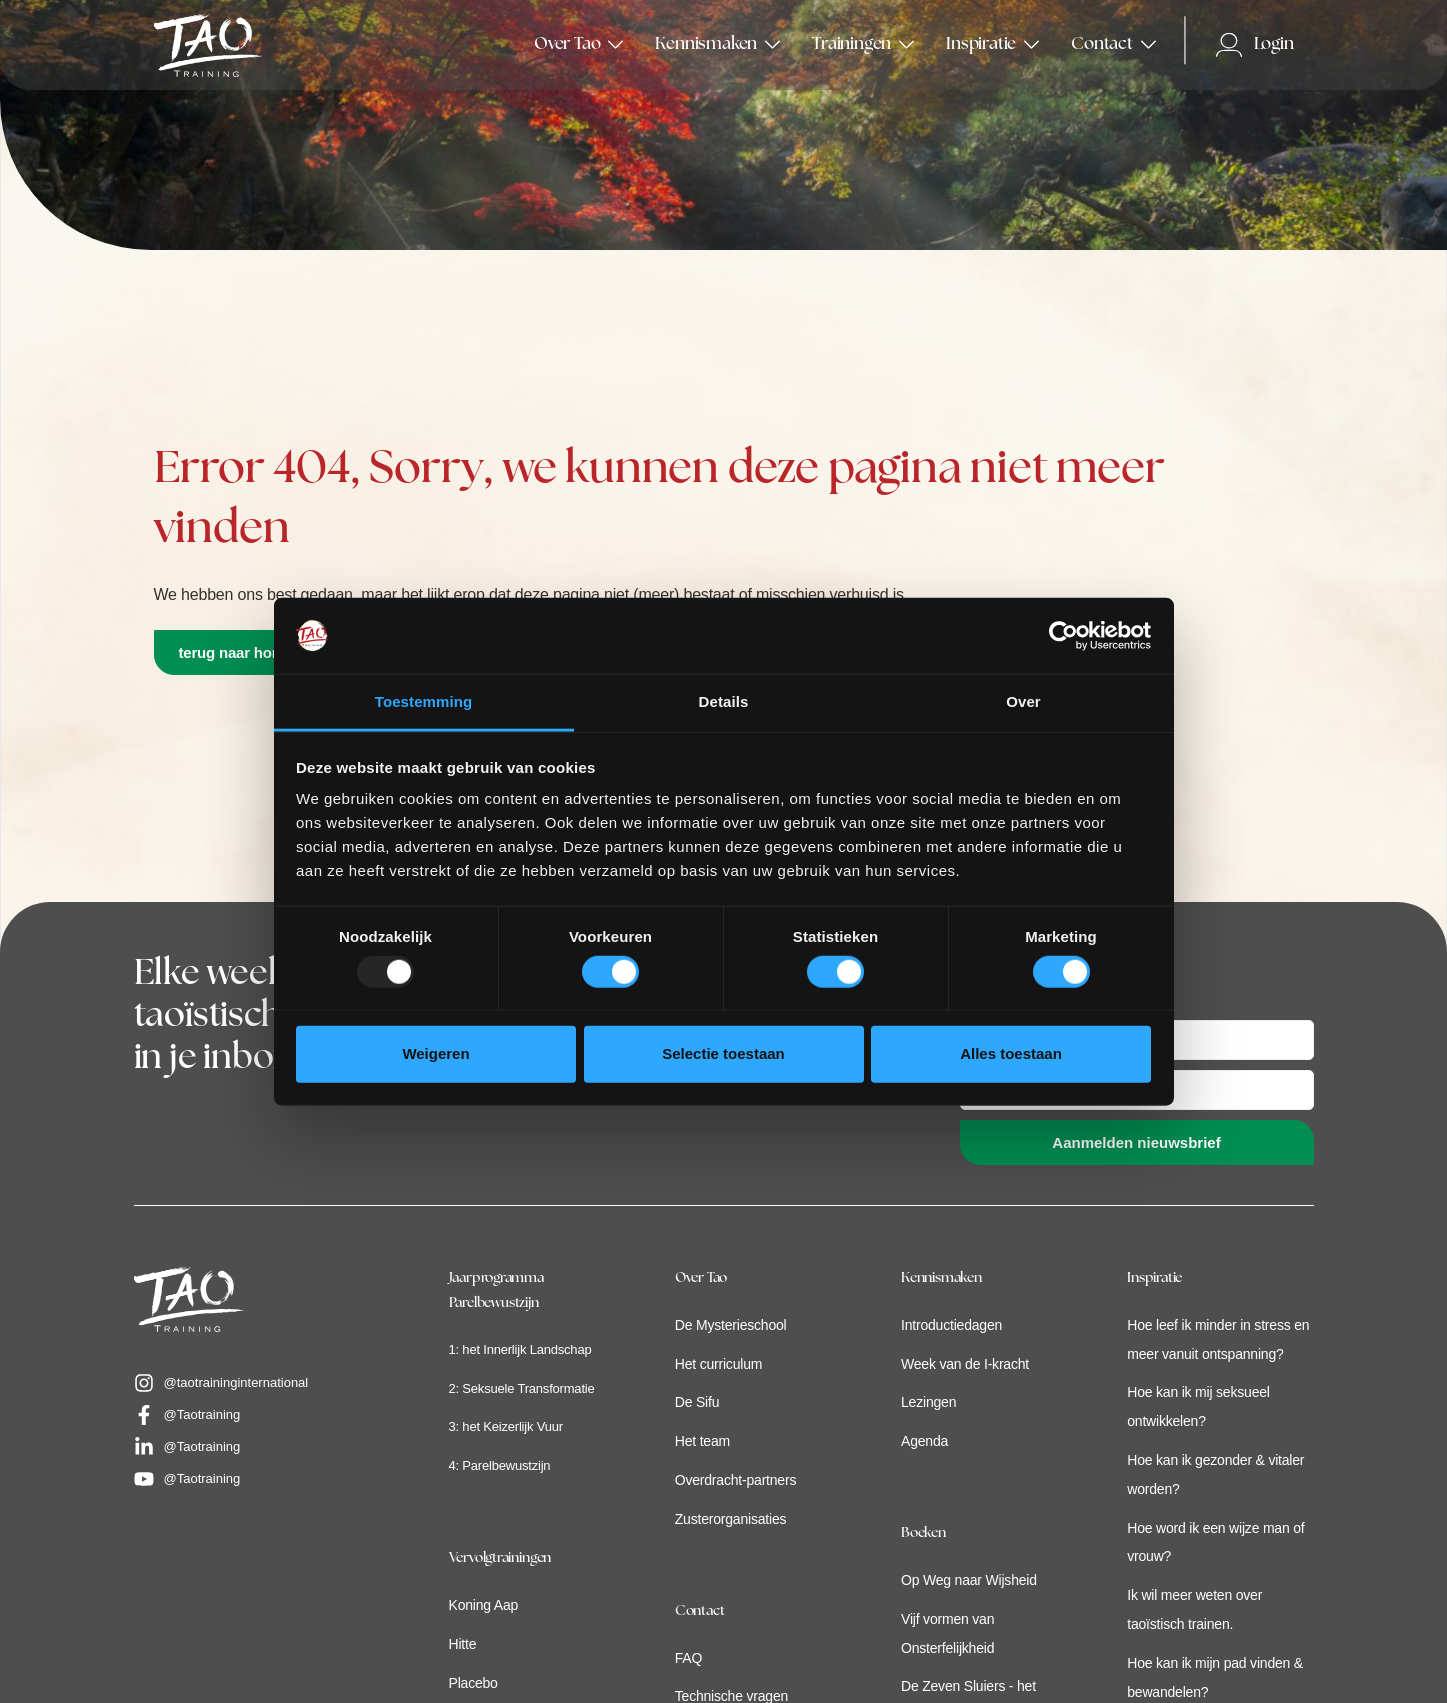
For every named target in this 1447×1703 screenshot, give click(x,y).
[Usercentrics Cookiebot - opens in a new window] (1063, 636)
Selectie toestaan (723, 1053)
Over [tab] (1023, 701)
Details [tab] (724, 701)
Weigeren (435, 1053)
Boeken (923, 1533)
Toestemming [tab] (424, 701)
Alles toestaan (1011, 1053)
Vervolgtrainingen (500, 1558)
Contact (700, 1611)
